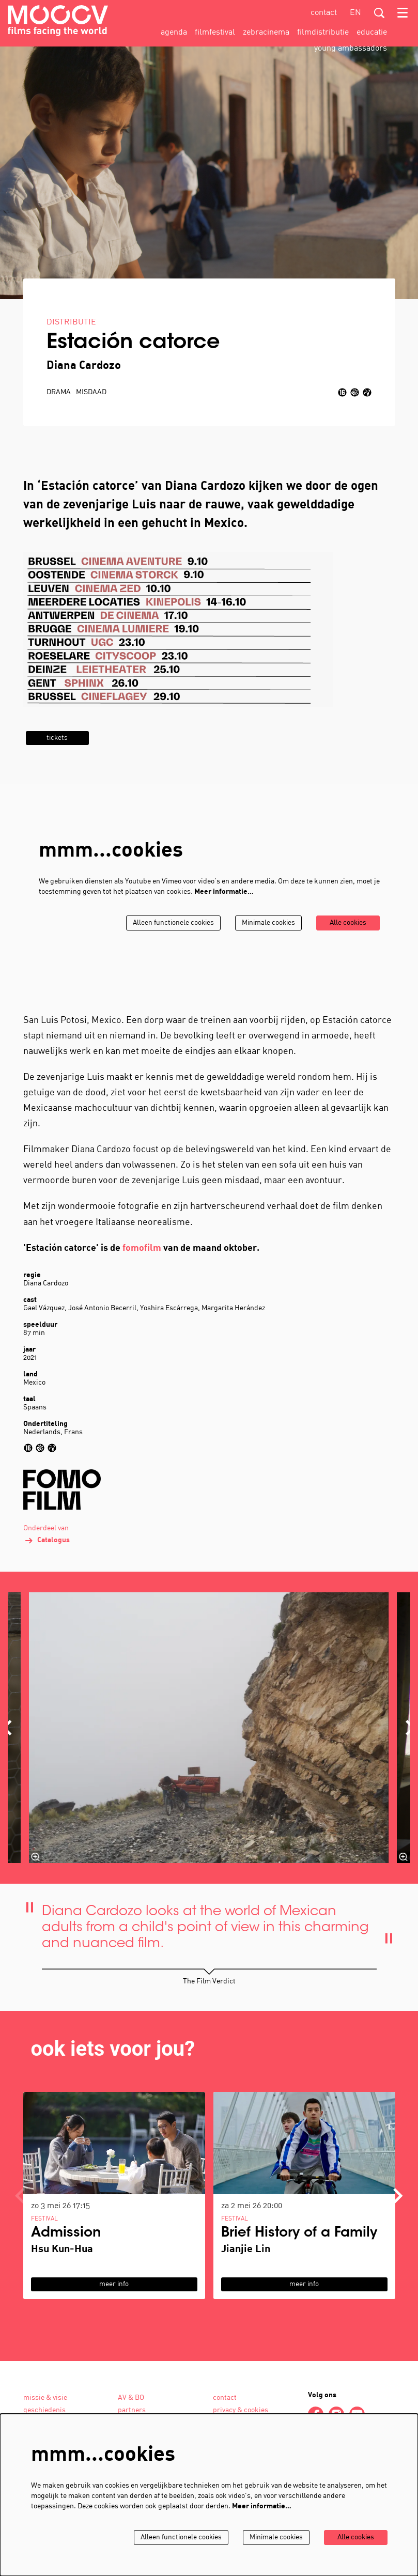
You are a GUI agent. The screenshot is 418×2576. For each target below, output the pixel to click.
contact (324, 13)
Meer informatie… (224, 918)
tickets (58, 764)
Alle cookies (347, 949)
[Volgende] (398, 2222)
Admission (66, 2260)
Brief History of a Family (299, 2260)
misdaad (91, 418)
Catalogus (46, 1567)
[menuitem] (174, 32)
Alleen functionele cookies (168, 949)
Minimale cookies (265, 949)
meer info (114, 2310)
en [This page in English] (355, 13)
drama (59, 418)
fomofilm (141, 1274)
